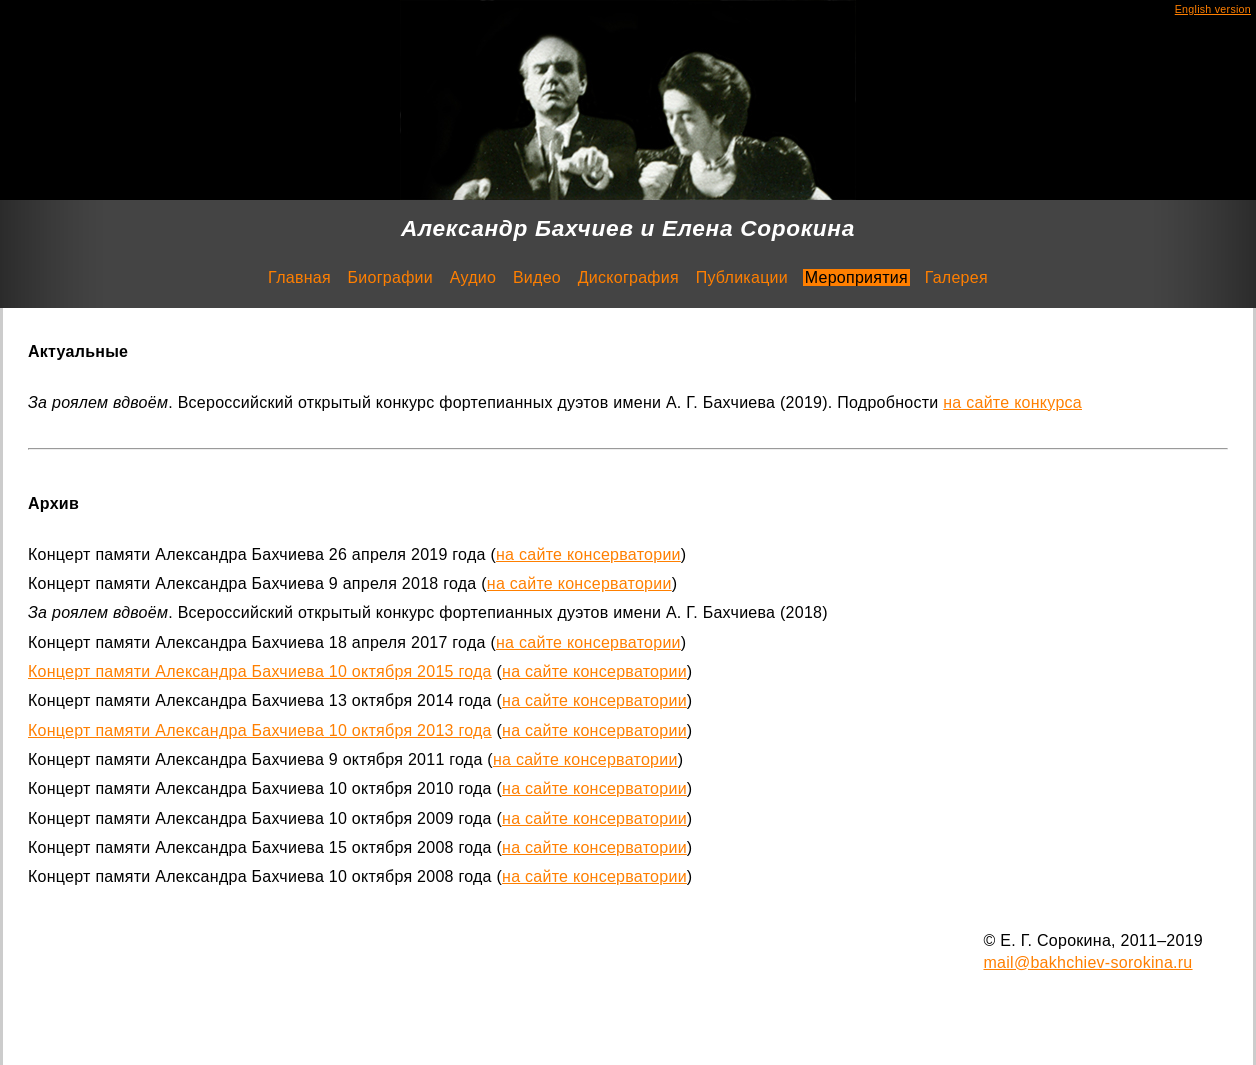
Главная (299, 277)
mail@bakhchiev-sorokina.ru (1088, 962)
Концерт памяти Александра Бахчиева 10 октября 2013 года (260, 730)
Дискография (628, 277)
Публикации (742, 277)
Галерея (956, 277)
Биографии (390, 277)
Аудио (473, 277)
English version (1213, 9)
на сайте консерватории (588, 554)
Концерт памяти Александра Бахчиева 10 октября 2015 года (260, 671)
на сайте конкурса (1012, 402)
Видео (537, 277)
